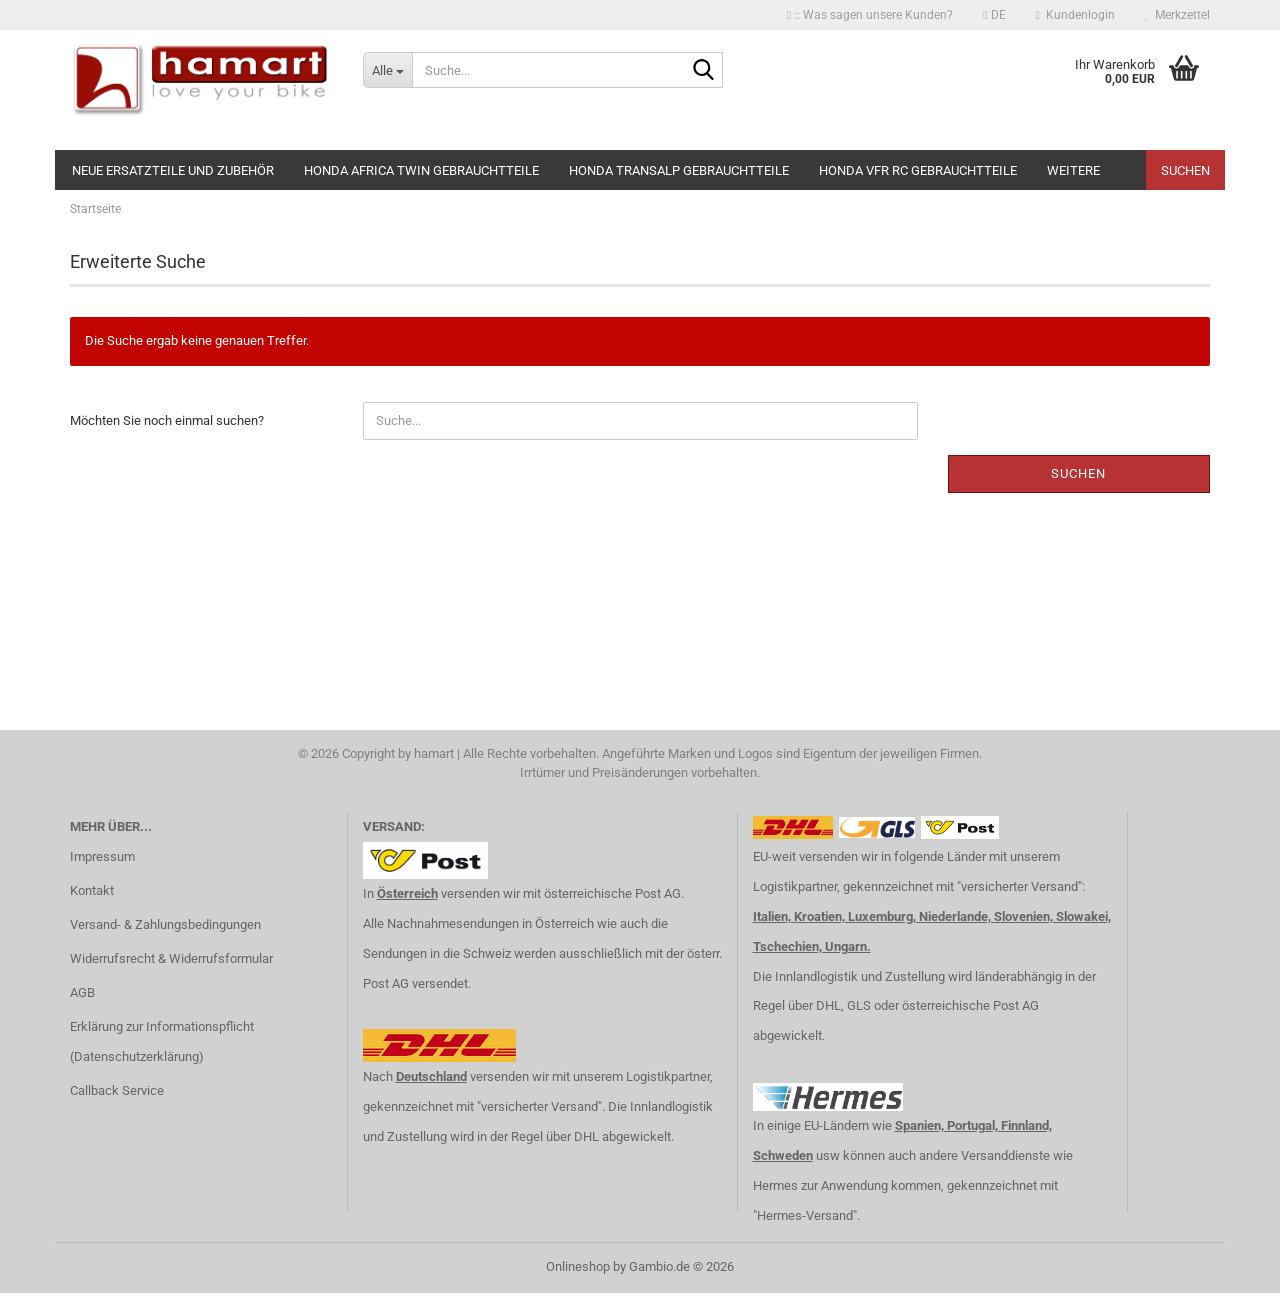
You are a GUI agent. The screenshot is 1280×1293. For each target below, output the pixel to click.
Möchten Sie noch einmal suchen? (167, 420)
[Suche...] (387, 70)
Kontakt (92, 890)
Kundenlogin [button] (1075, 15)
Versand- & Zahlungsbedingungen (165, 924)
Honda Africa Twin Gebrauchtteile (421, 170)
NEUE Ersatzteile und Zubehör (173, 170)
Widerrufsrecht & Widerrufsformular (171, 958)
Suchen (1185, 170)
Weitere (1073, 170)
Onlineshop (578, 1266)
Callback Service (117, 1090)
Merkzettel (1177, 15)
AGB (82, 992)
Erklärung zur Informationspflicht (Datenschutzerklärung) (162, 1041)
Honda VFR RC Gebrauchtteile (918, 170)
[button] (994, 15)
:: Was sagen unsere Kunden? (870, 15)
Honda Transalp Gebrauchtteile (679, 170)
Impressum (102, 856)
